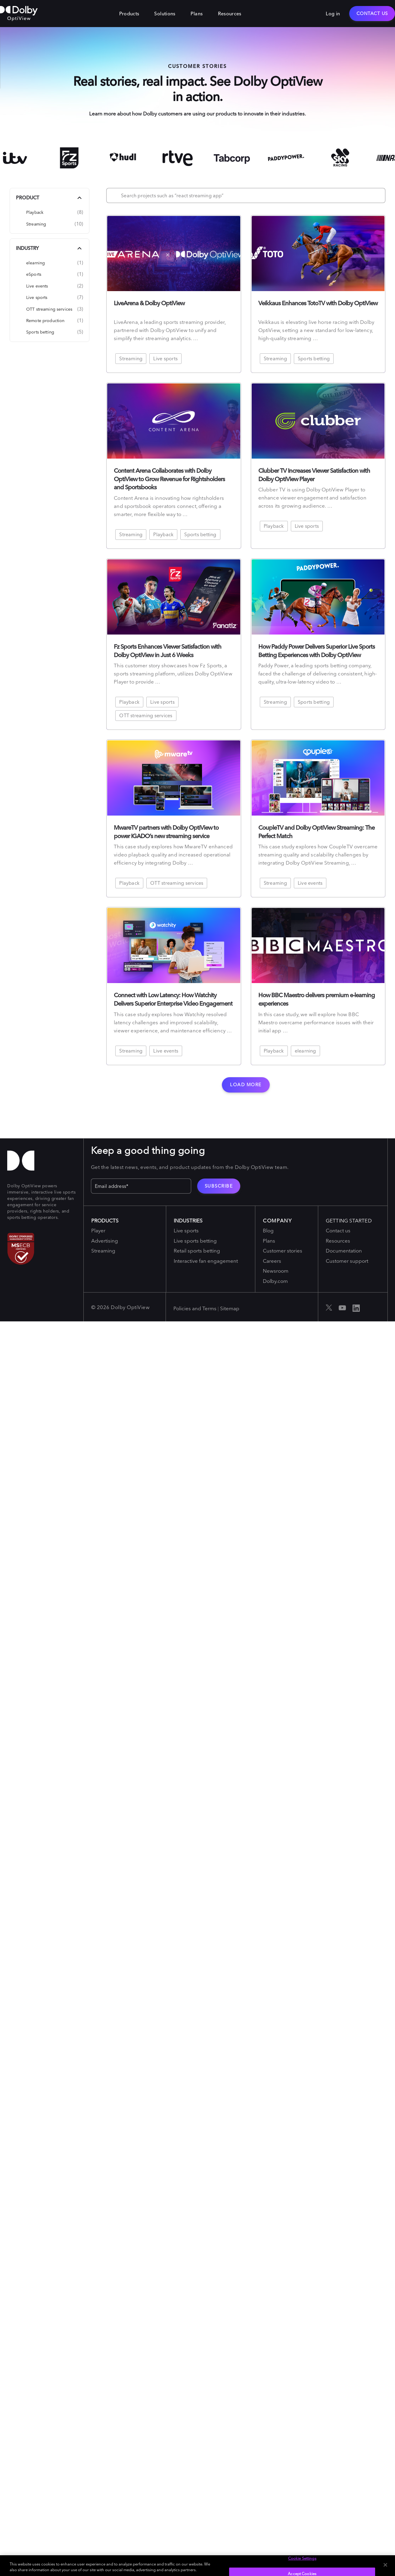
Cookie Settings (302, 2558)
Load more (246, 1084)
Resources (229, 14)
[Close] (385, 2564)
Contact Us (372, 13)
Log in (333, 14)
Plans (197, 14)
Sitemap (229, 1308)
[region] (197, 2565)
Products (129, 14)
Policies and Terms (194, 1308)
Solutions (164, 14)
